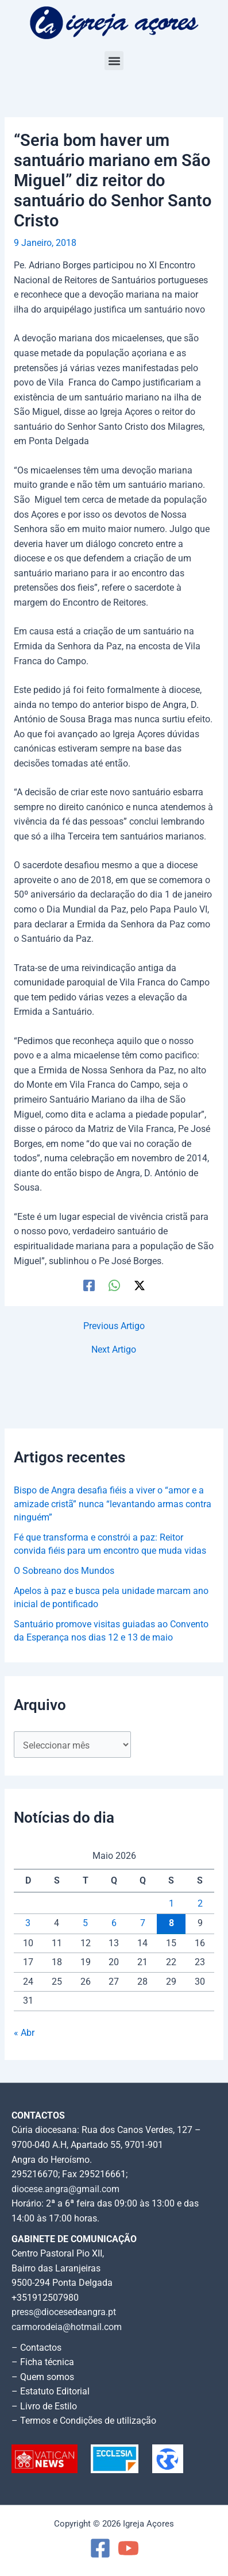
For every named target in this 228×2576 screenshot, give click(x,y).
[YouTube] (128, 2548)
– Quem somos (42, 2377)
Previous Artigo (114, 1326)
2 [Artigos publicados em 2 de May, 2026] (200, 1904)
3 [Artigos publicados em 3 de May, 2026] (27, 1923)
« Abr (24, 2033)
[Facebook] (89, 1285)
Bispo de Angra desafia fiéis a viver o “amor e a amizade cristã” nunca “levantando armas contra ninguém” (112, 1504)
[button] (114, 60)
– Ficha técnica (42, 2362)
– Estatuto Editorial (50, 2391)
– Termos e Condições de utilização (83, 2421)
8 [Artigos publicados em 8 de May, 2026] (171, 1923)
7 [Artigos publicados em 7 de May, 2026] (142, 1923)
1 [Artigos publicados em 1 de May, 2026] (171, 1904)
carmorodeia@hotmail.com (66, 2327)
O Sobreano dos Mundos (64, 1571)
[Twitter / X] (139, 1285)
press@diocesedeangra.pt (63, 2312)
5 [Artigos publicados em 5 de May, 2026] (85, 1923)
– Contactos (36, 2348)
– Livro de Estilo (44, 2406)
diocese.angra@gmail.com (65, 2189)
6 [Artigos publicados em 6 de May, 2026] (114, 1923)
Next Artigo (113, 1350)
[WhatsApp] (114, 1285)
